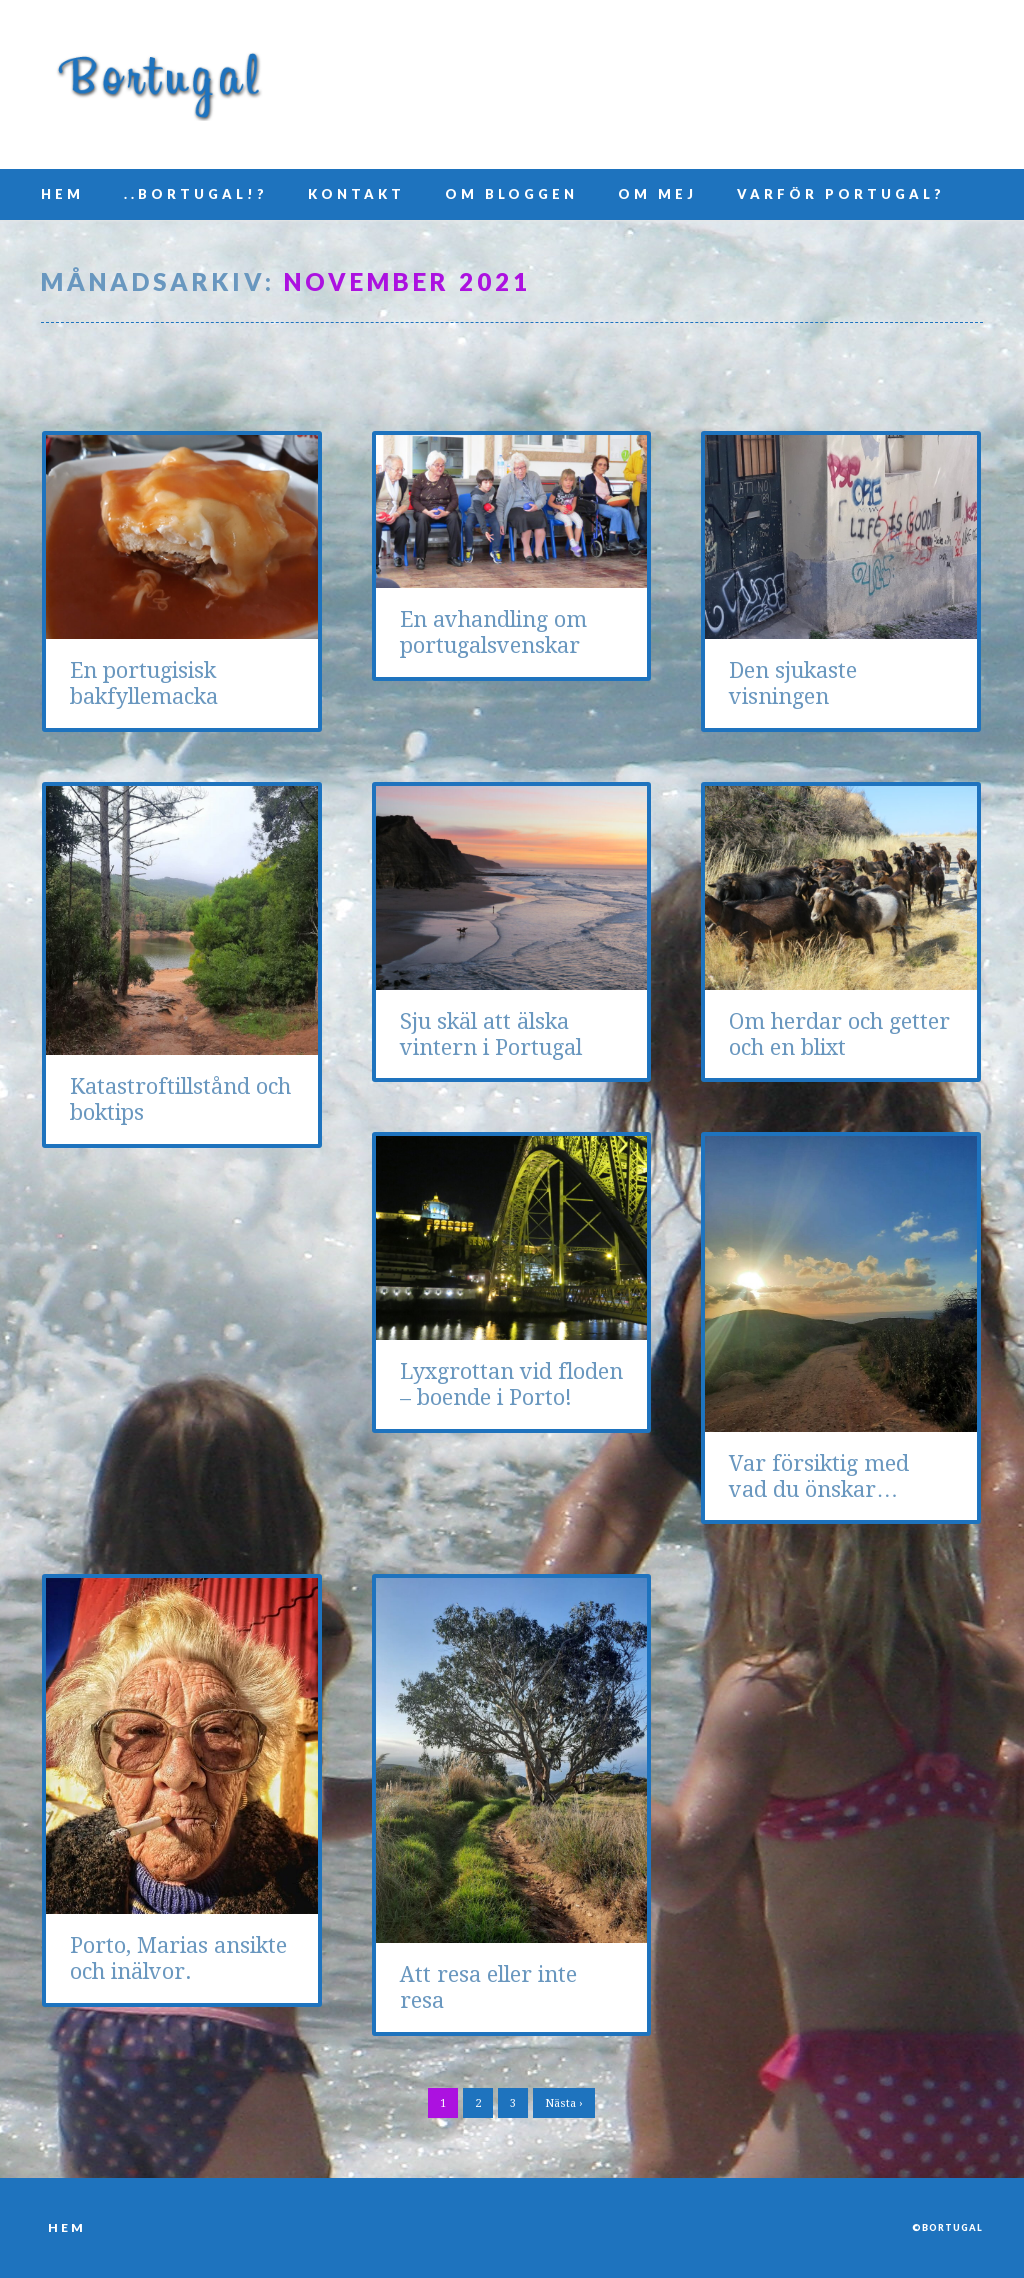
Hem (62, 194)
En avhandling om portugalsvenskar (493, 632)
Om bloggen (511, 194)
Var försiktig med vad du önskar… (819, 1476)
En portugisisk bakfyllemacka (144, 683)
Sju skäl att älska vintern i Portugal (491, 1034)
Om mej (657, 194)
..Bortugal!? (196, 194)
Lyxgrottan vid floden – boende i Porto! (511, 1384)
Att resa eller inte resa (488, 1987)
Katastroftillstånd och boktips (180, 1099)
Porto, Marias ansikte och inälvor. (178, 1958)
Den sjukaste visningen (793, 683)
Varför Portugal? (841, 194)
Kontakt (356, 194)
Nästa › (564, 2103)
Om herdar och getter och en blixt (839, 1034)
